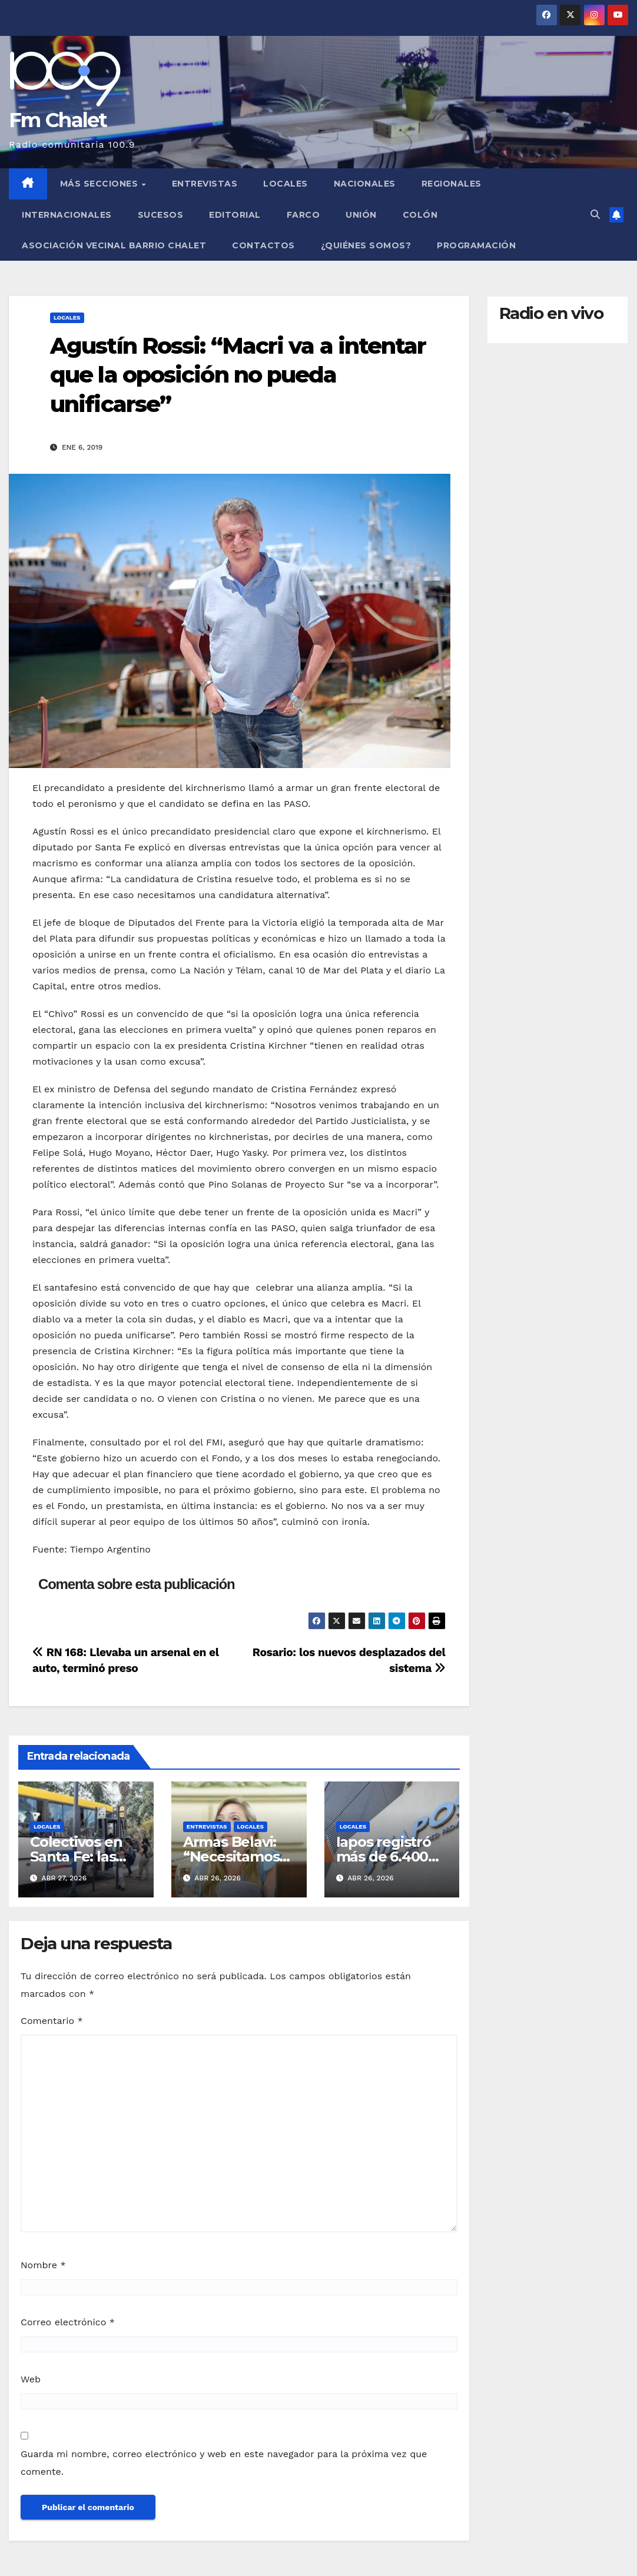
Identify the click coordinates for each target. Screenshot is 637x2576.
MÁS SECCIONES (100, 183)
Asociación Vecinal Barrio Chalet (114, 245)
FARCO (303, 215)
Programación (476, 245)
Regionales (452, 183)
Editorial (235, 215)
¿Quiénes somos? (366, 245)
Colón (420, 215)
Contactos (263, 245)
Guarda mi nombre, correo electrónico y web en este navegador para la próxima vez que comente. (224, 2462)
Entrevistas (205, 183)
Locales (285, 183)
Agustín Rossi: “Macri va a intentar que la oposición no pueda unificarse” (238, 375)
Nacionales (365, 183)
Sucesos (161, 215)
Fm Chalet (58, 120)
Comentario (52, 2020)
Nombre (43, 2265)
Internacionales (67, 215)
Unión (361, 215)
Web (31, 2379)
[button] (595, 214)
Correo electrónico (68, 2322)
